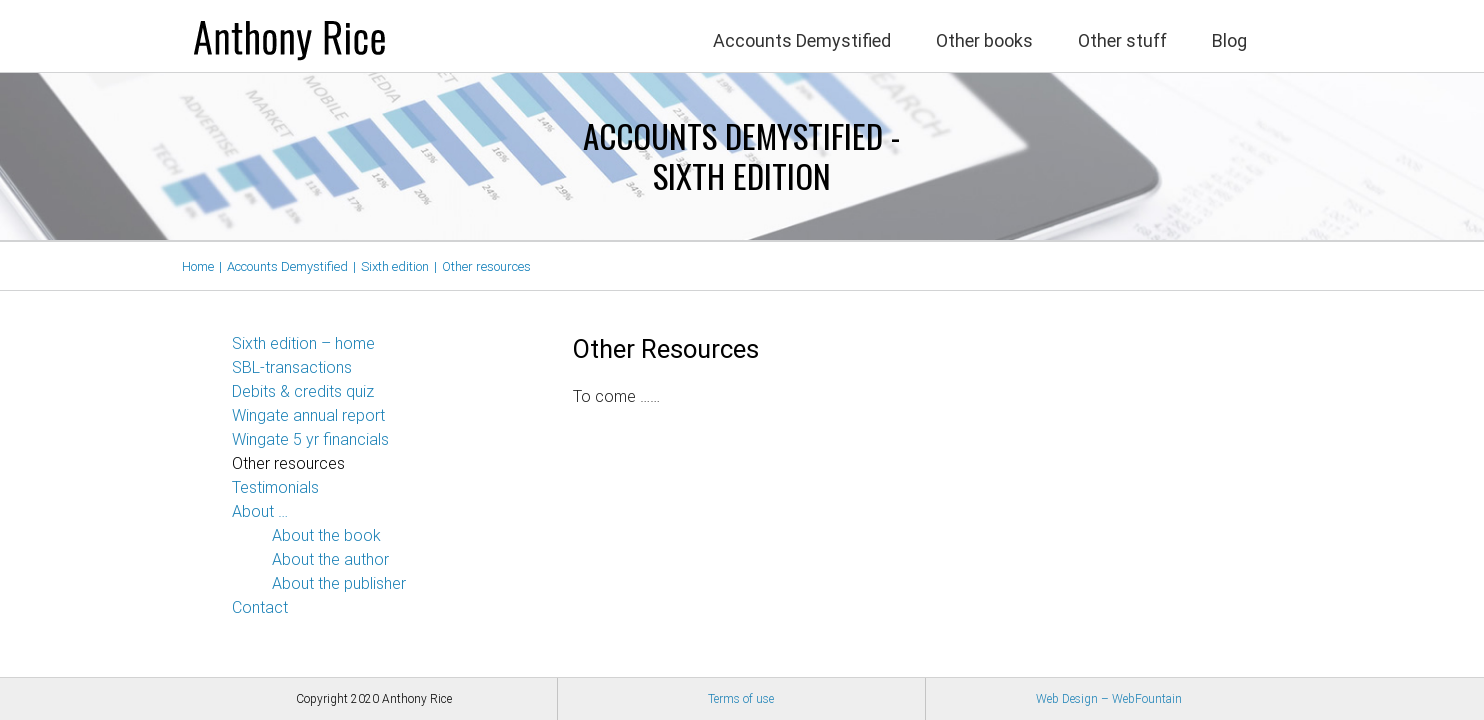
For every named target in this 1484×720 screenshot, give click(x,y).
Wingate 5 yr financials (310, 440)
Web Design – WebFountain (1109, 699)
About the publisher (339, 584)
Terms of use (741, 699)
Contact (260, 608)
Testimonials (275, 488)
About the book (326, 536)
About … (260, 512)
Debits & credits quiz (303, 392)
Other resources (288, 464)
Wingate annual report (308, 416)
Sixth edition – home (303, 344)
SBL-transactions (292, 368)
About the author (330, 560)
